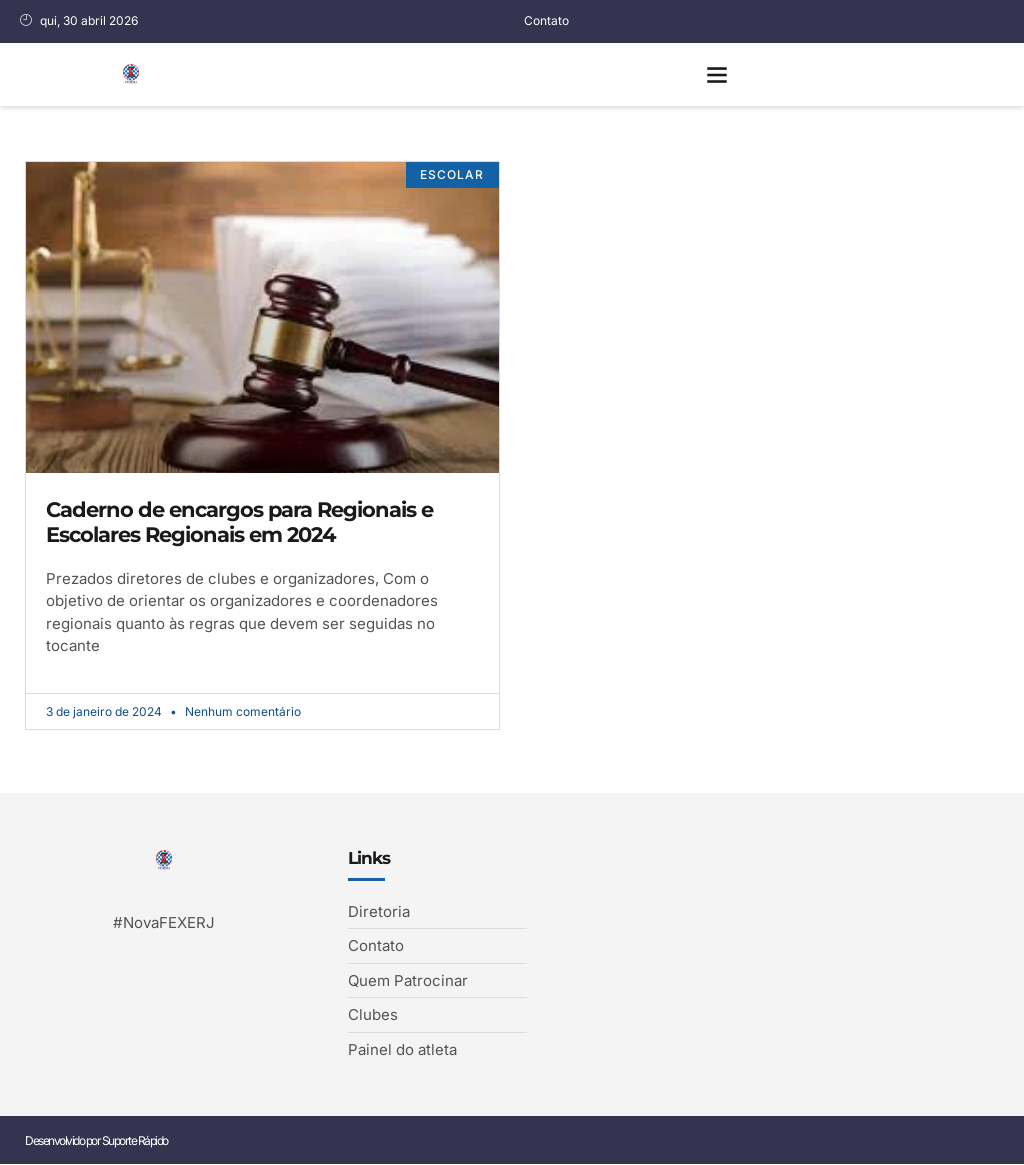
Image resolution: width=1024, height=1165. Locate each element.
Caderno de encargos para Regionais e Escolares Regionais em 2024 (239, 522)
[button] (717, 74)
